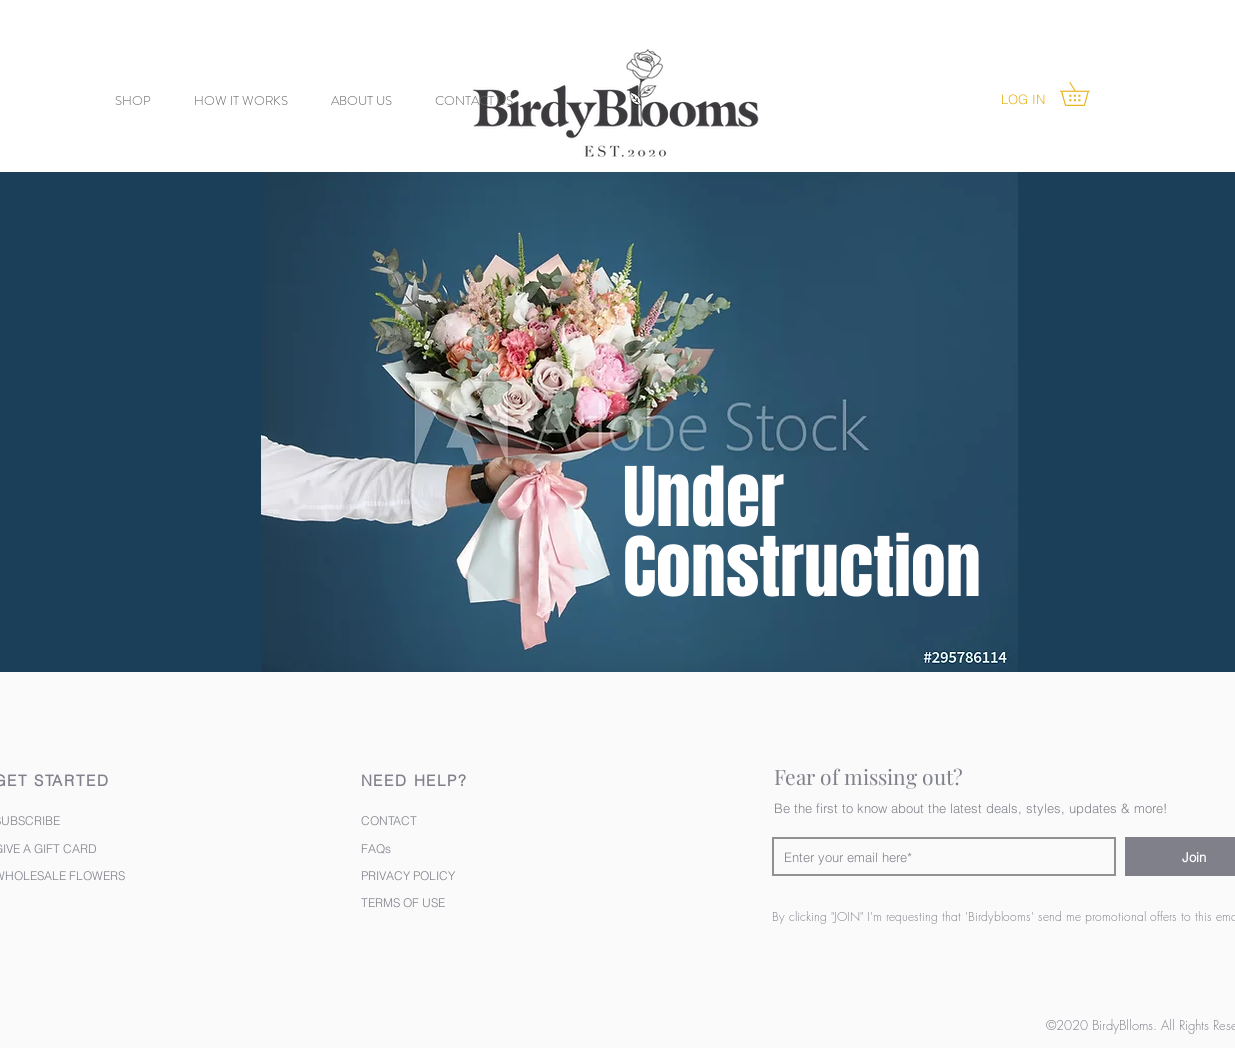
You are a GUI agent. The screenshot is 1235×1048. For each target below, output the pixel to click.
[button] (1086, 94)
